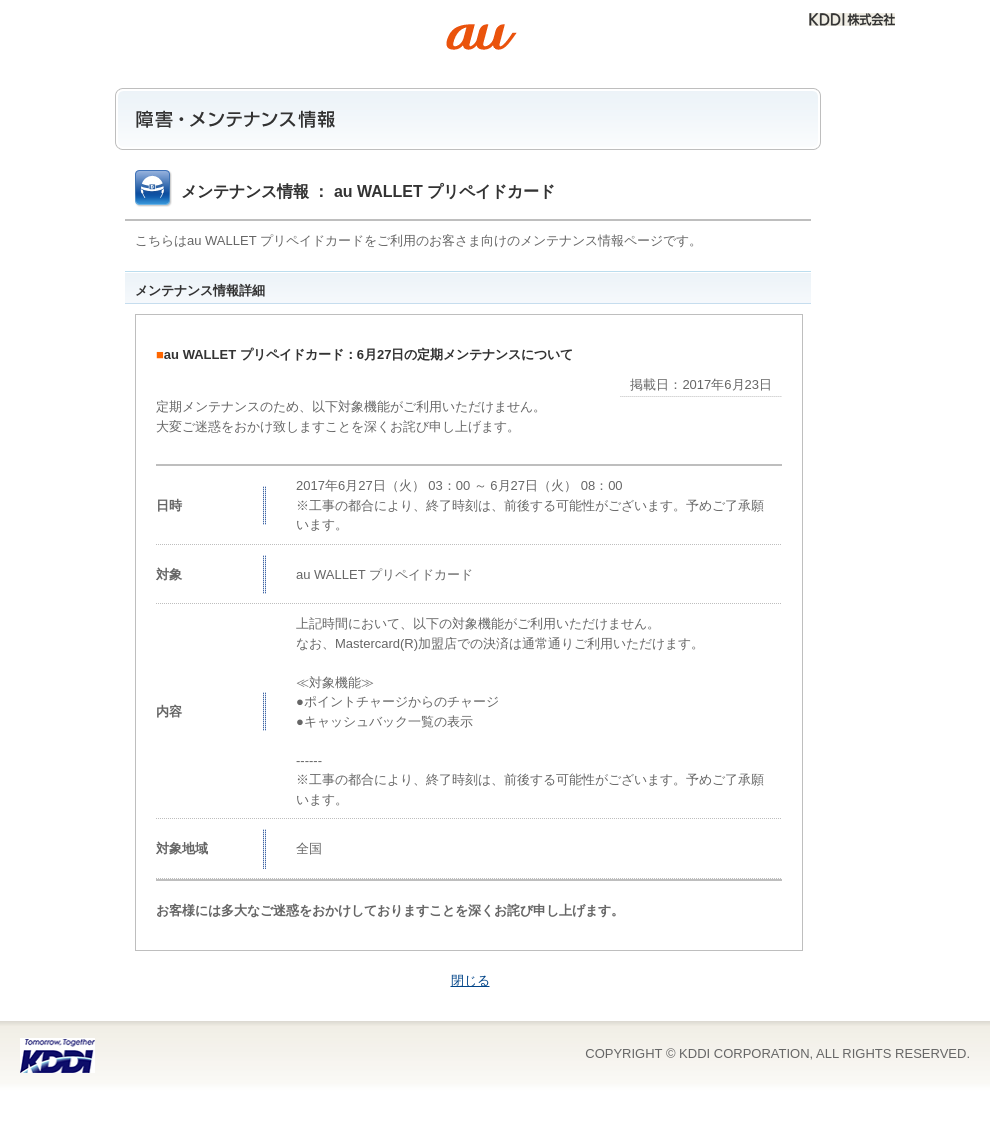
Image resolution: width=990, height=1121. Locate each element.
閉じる (470, 980)
